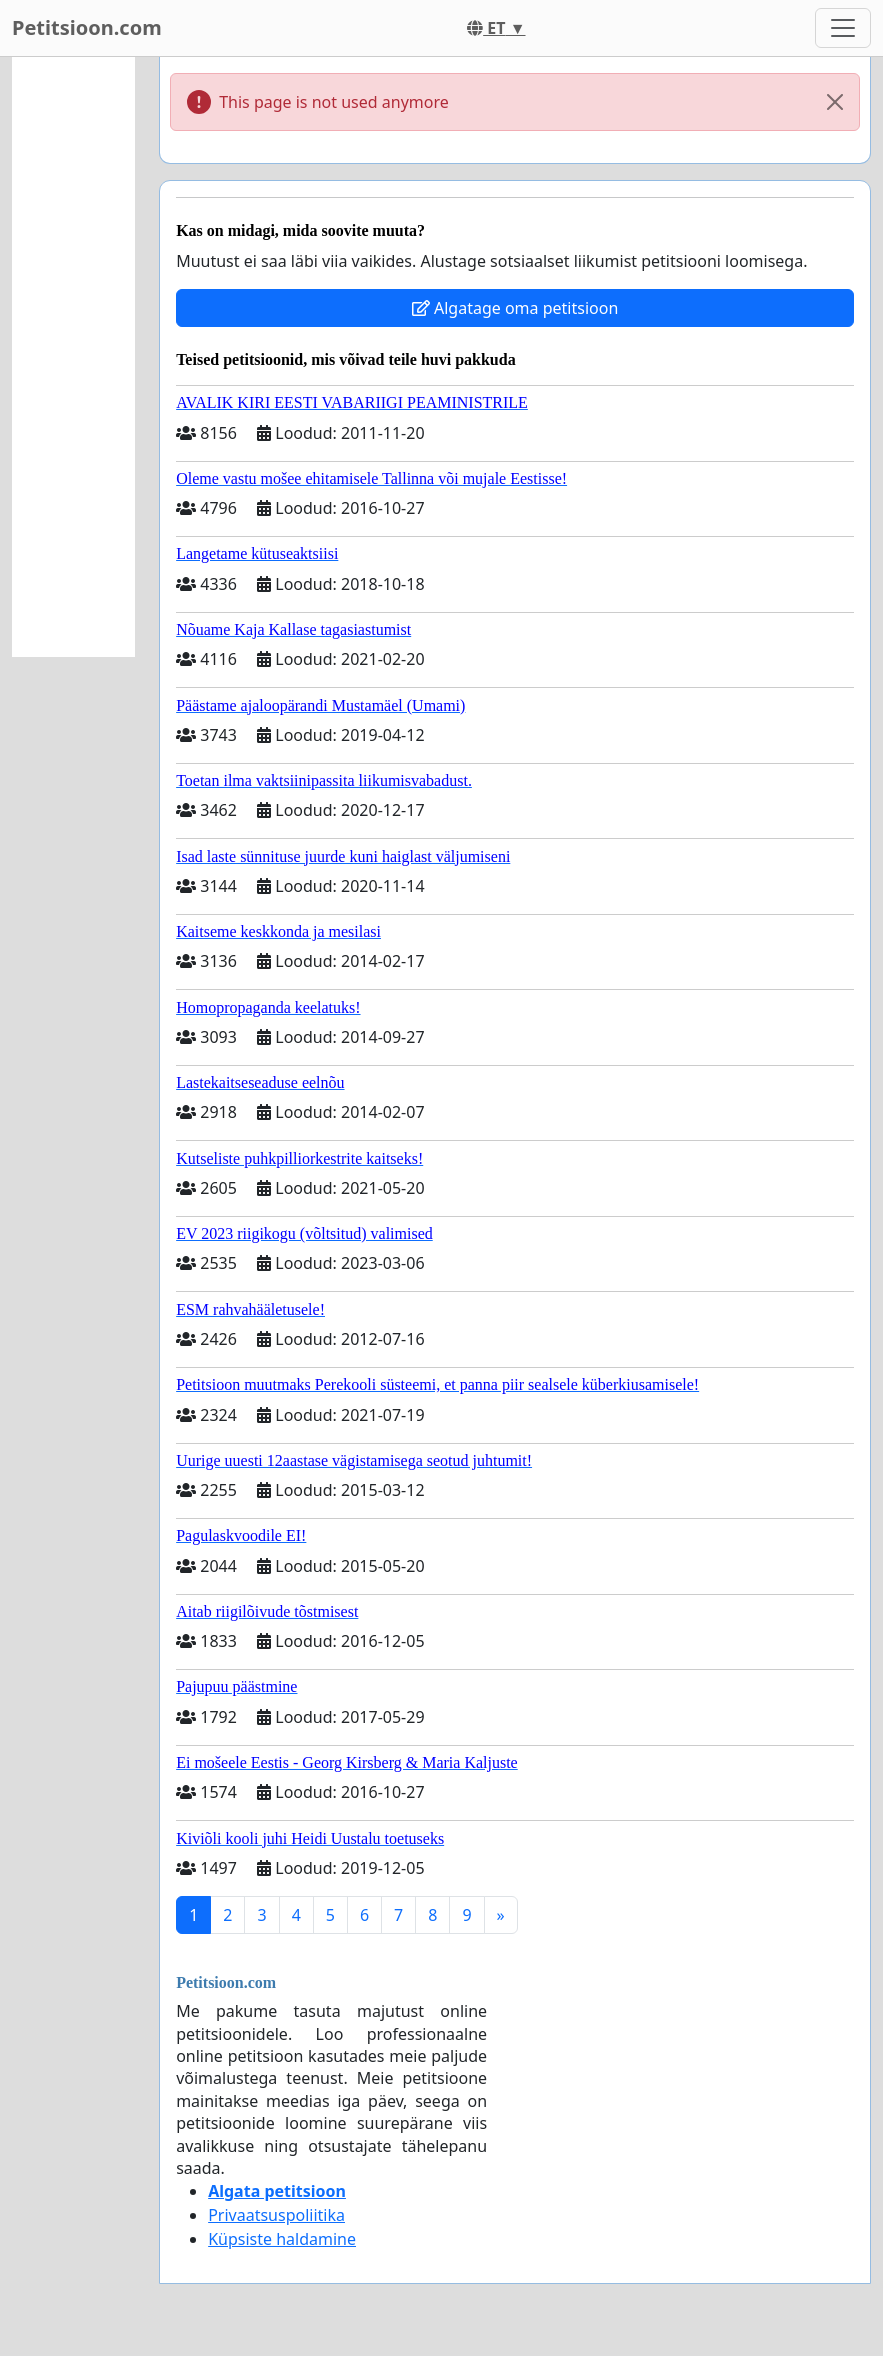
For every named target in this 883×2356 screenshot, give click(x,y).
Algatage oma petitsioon (515, 308)
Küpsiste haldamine (282, 2239)
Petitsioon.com (87, 27)
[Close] (835, 102)
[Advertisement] (73, 357)
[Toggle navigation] (843, 28)
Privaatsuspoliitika (276, 2215)
